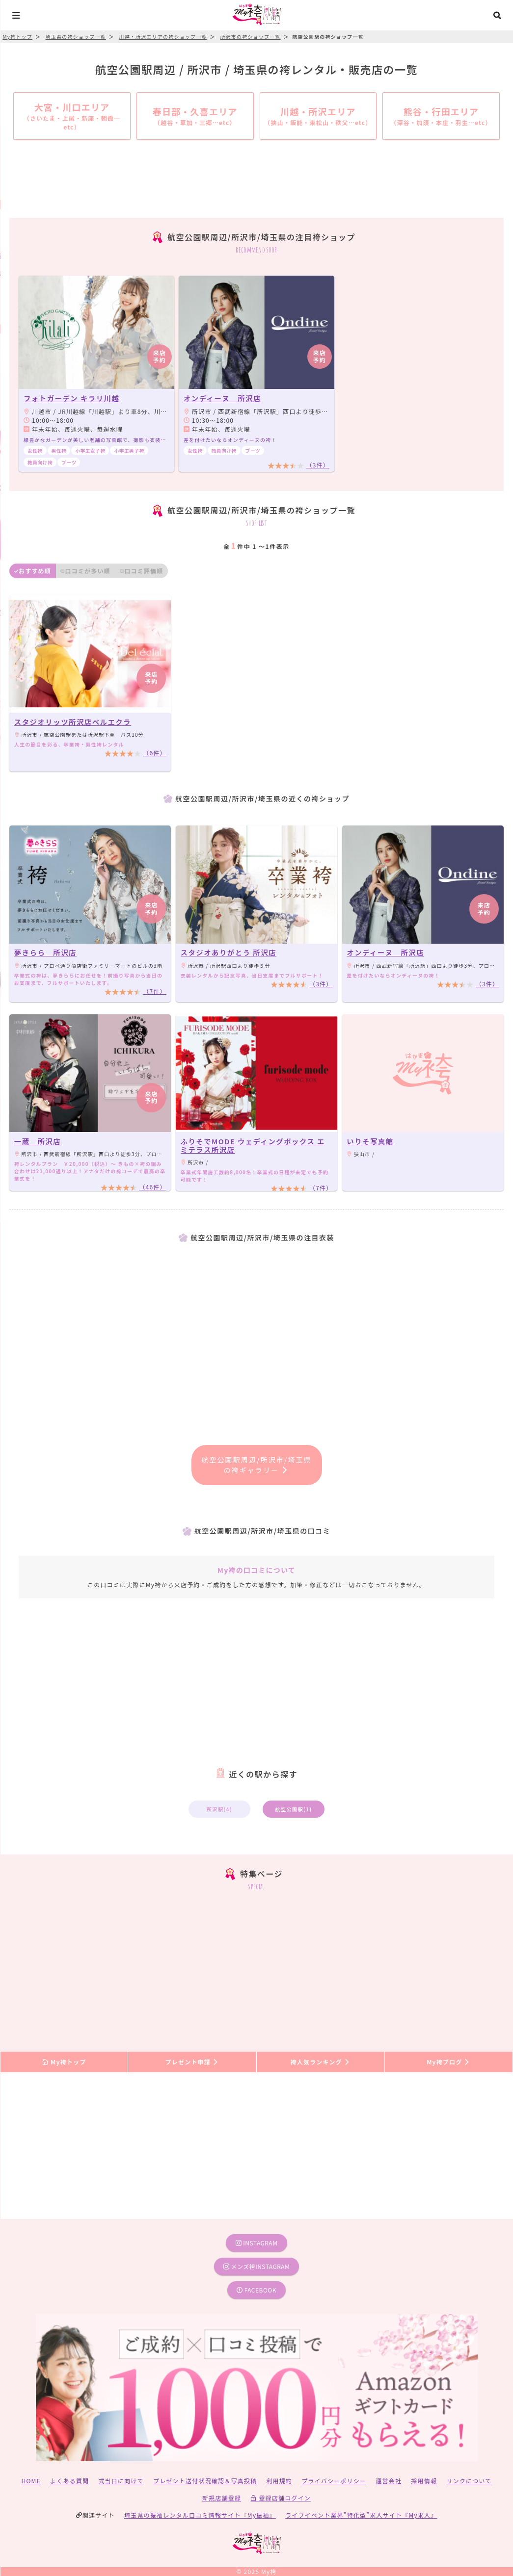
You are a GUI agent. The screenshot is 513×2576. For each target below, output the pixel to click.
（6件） (154, 752)
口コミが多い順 (85, 571)
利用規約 (279, 2480)
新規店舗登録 (221, 2498)
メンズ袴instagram (256, 2266)
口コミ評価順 (141, 571)
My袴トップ (64, 2062)
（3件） (317, 465)
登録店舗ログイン (280, 2498)
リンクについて (468, 2480)
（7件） (154, 991)
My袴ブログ (448, 2062)
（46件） (152, 1187)
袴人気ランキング (320, 2062)
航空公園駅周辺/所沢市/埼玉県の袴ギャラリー (256, 1465)
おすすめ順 (32, 571)
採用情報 (424, 2480)
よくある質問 (69, 2480)
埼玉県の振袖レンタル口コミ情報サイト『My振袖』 (200, 2515)
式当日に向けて (120, 2480)
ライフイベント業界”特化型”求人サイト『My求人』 (361, 2515)
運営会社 (389, 2480)
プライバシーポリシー (333, 2480)
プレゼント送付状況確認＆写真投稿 (205, 2480)
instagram (257, 2243)
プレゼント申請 (192, 2062)
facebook (256, 2290)
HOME (31, 2480)
